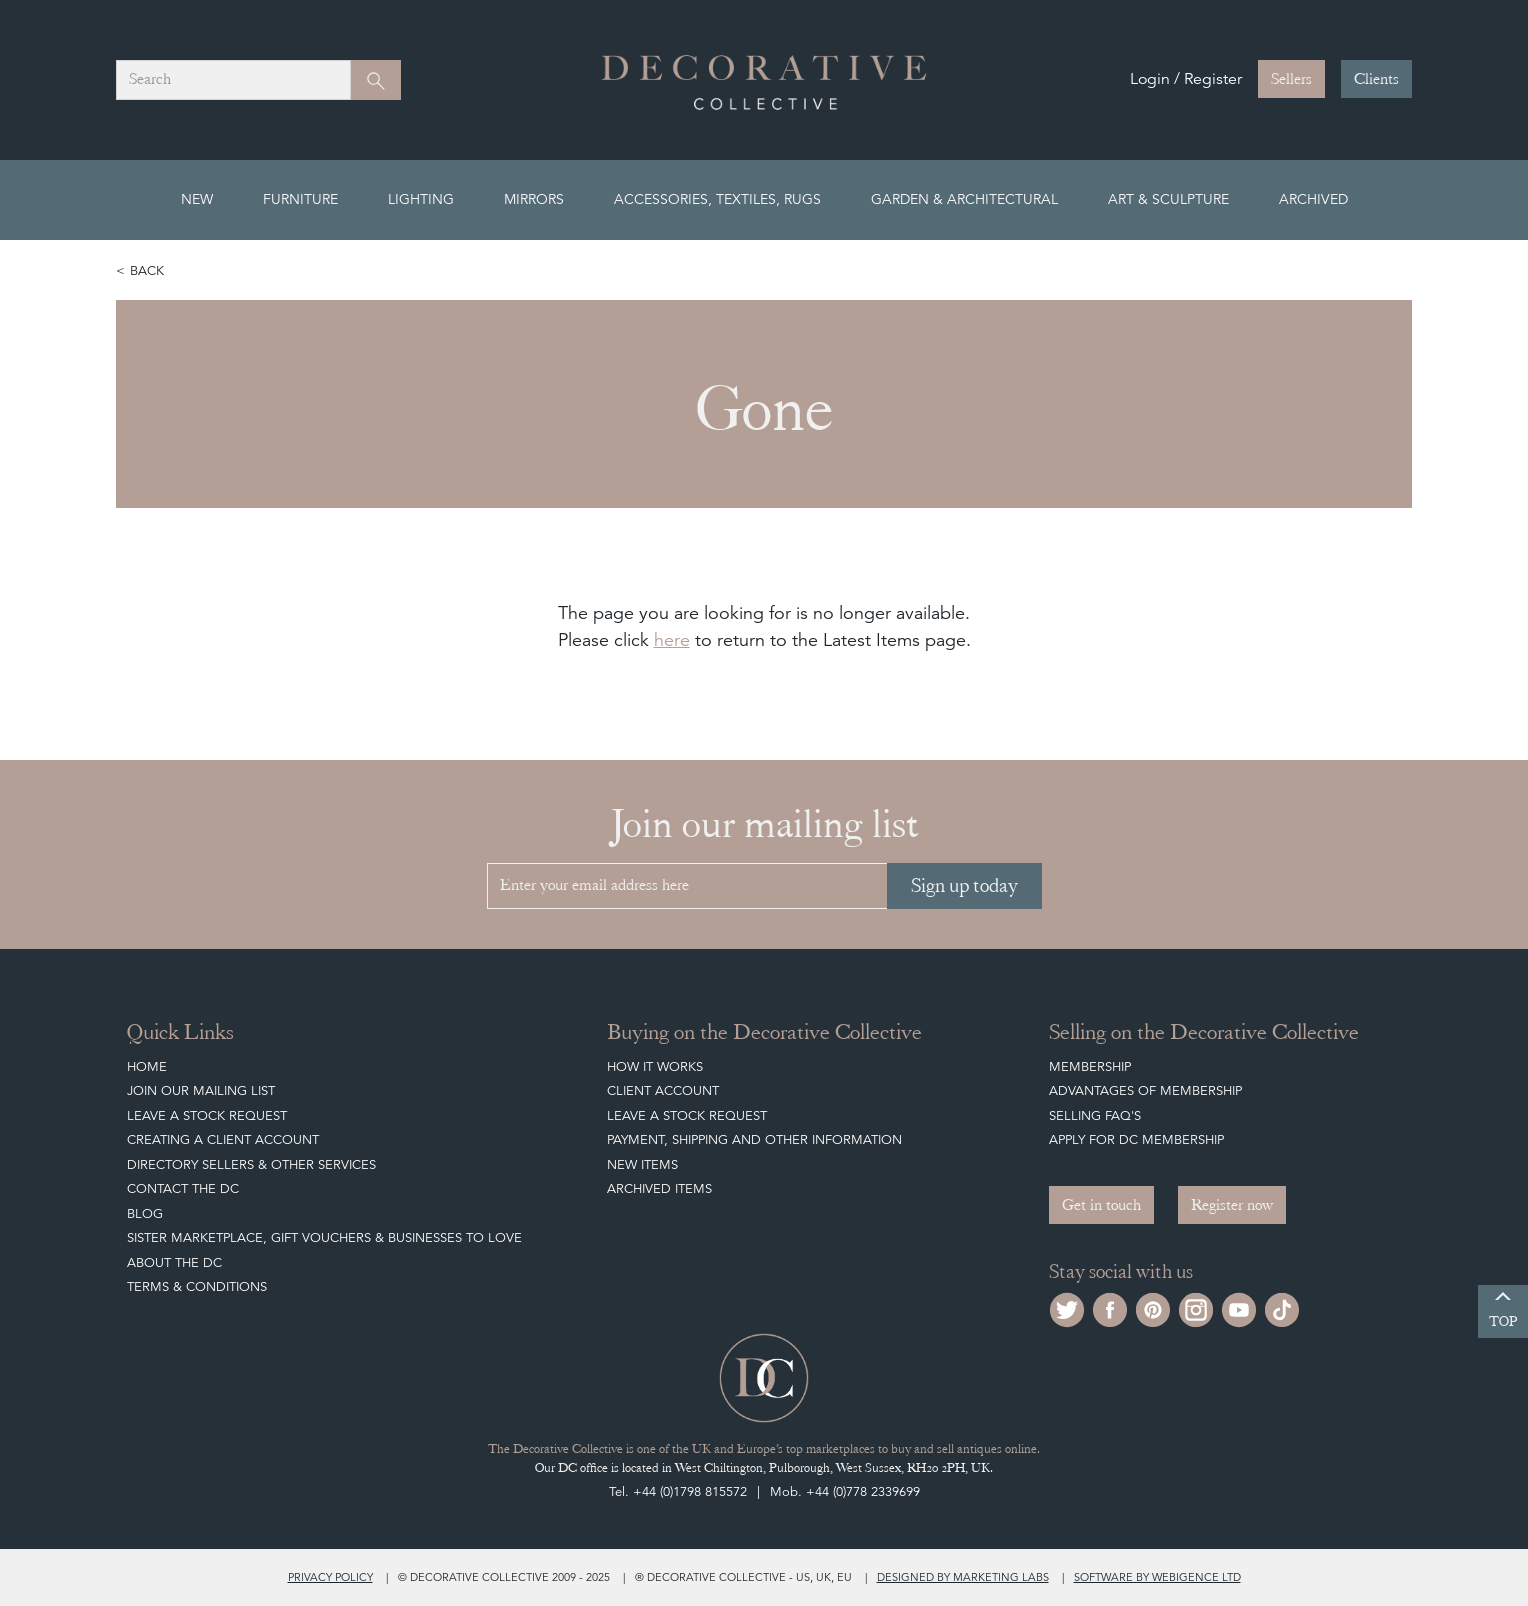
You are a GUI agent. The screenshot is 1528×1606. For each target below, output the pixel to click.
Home (147, 1066)
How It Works (655, 1066)
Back (147, 270)
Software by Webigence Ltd (1157, 1577)
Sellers (1291, 79)
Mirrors (534, 199)
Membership (1090, 1066)
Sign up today (964, 885)
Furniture (300, 199)
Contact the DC (183, 1188)
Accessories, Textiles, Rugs (717, 199)
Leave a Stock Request (207, 1115)
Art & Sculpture (1168, 199)
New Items (642, 1164)
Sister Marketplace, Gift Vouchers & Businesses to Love (324, 1237)
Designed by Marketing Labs (963, 1577)
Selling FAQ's (1095, 1115)
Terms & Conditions (197, 1286)
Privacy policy (330, 1577)
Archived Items (659, 1188)
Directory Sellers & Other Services (251, 1164)
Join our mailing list (201, 1090)
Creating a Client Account (223, 1139)
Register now (1232, 1205)
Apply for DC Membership (1136, 1139)
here (672, 639)
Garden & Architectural (964, 199)
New (197, 199)
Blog (145, 1213)
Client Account (663, 1090)
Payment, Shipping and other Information (754, 1139)
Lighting (421, 199)
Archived (1313, 199)
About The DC (174, 1262)
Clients (1376, 79)
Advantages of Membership (1145, 1090)
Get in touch (1101, 1205)
